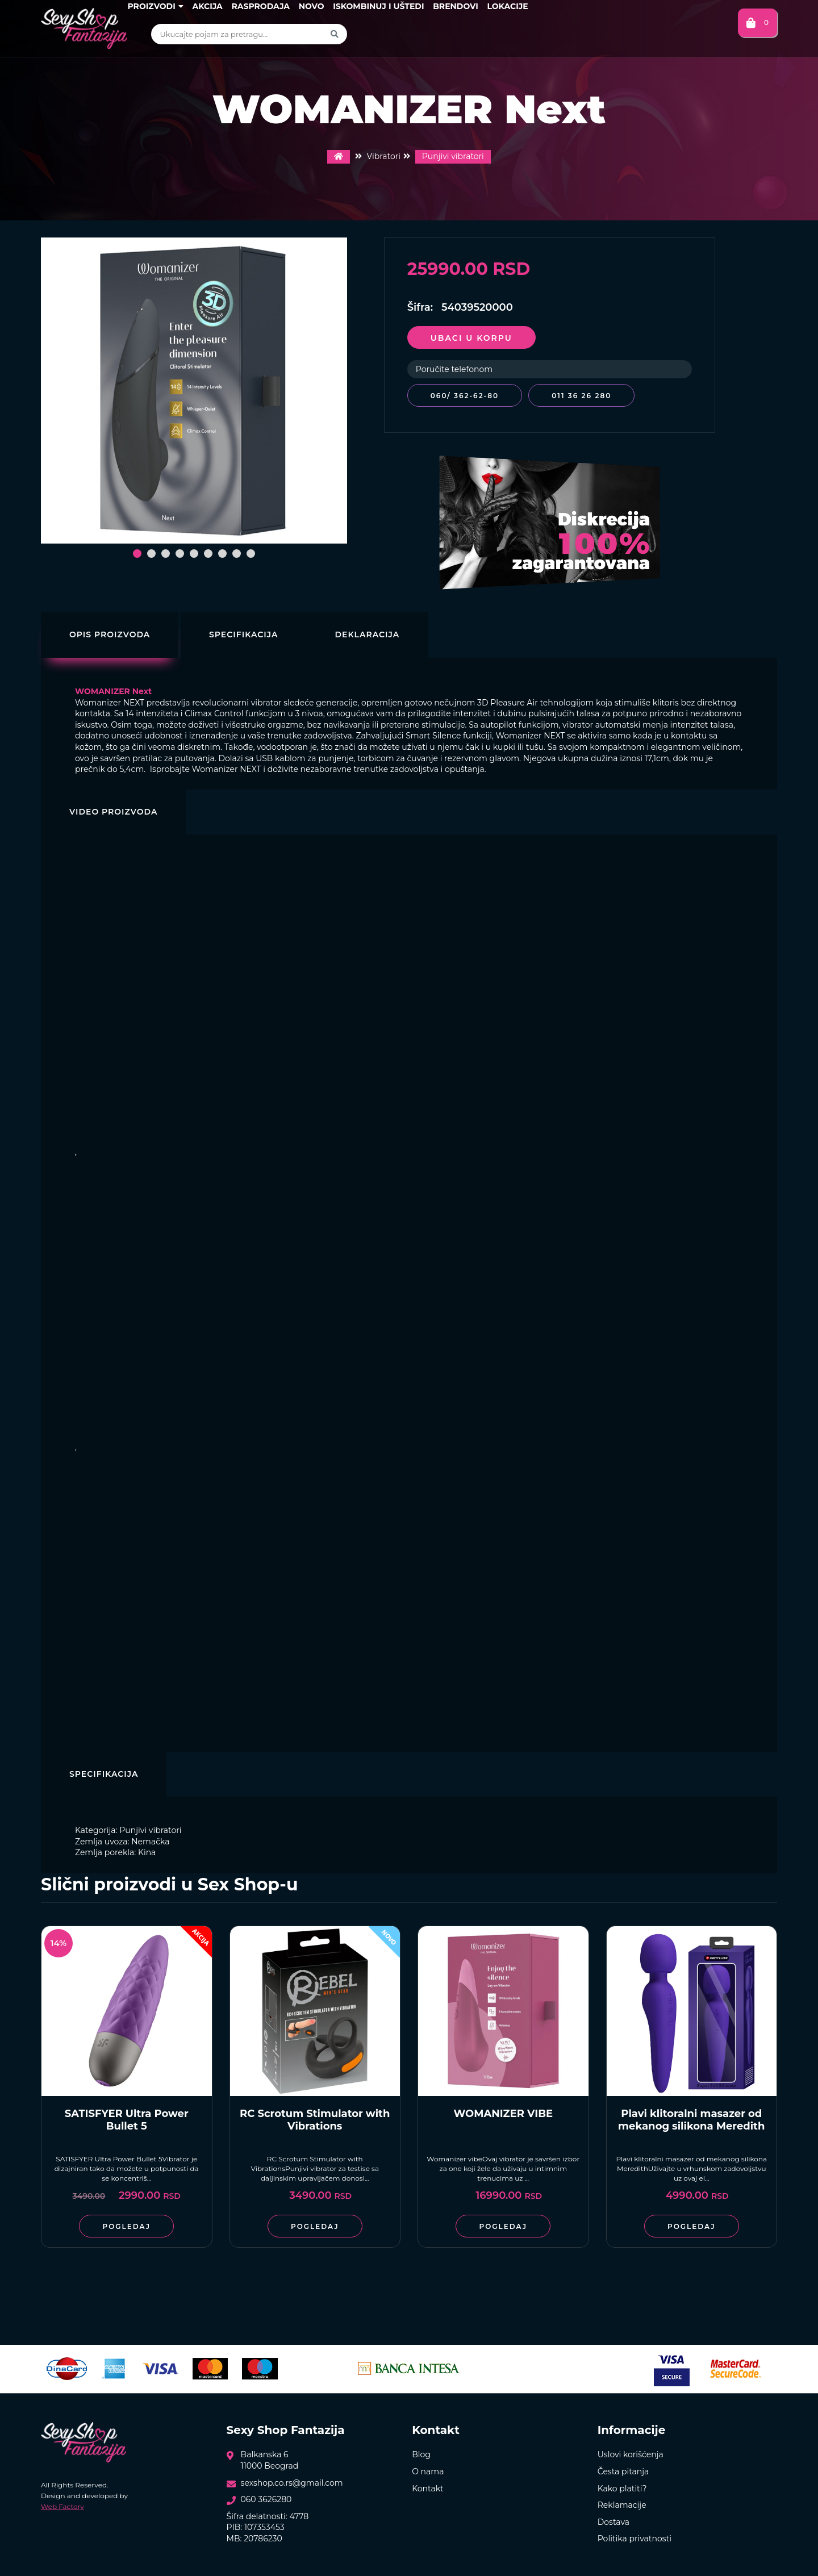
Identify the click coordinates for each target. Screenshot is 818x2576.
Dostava (613, 2519)
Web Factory (62, 2503)
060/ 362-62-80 (465, 395)
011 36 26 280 (586, 395)
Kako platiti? (622, 2486)
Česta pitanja (623, 2469)
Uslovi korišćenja (630, 2451)
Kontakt (428, 2486)
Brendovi (455, 6)
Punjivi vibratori (453, 156)
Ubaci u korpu (471, 338)
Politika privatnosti (634, 2536)
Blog (421, 2451)
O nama (428, 2469)
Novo (311, 6)
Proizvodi (155, 6)
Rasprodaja (260, 6)
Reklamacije (622, 2502)
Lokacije (507, 6)
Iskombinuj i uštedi (378, 6)
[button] (137, 553)
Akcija (207, 6)
